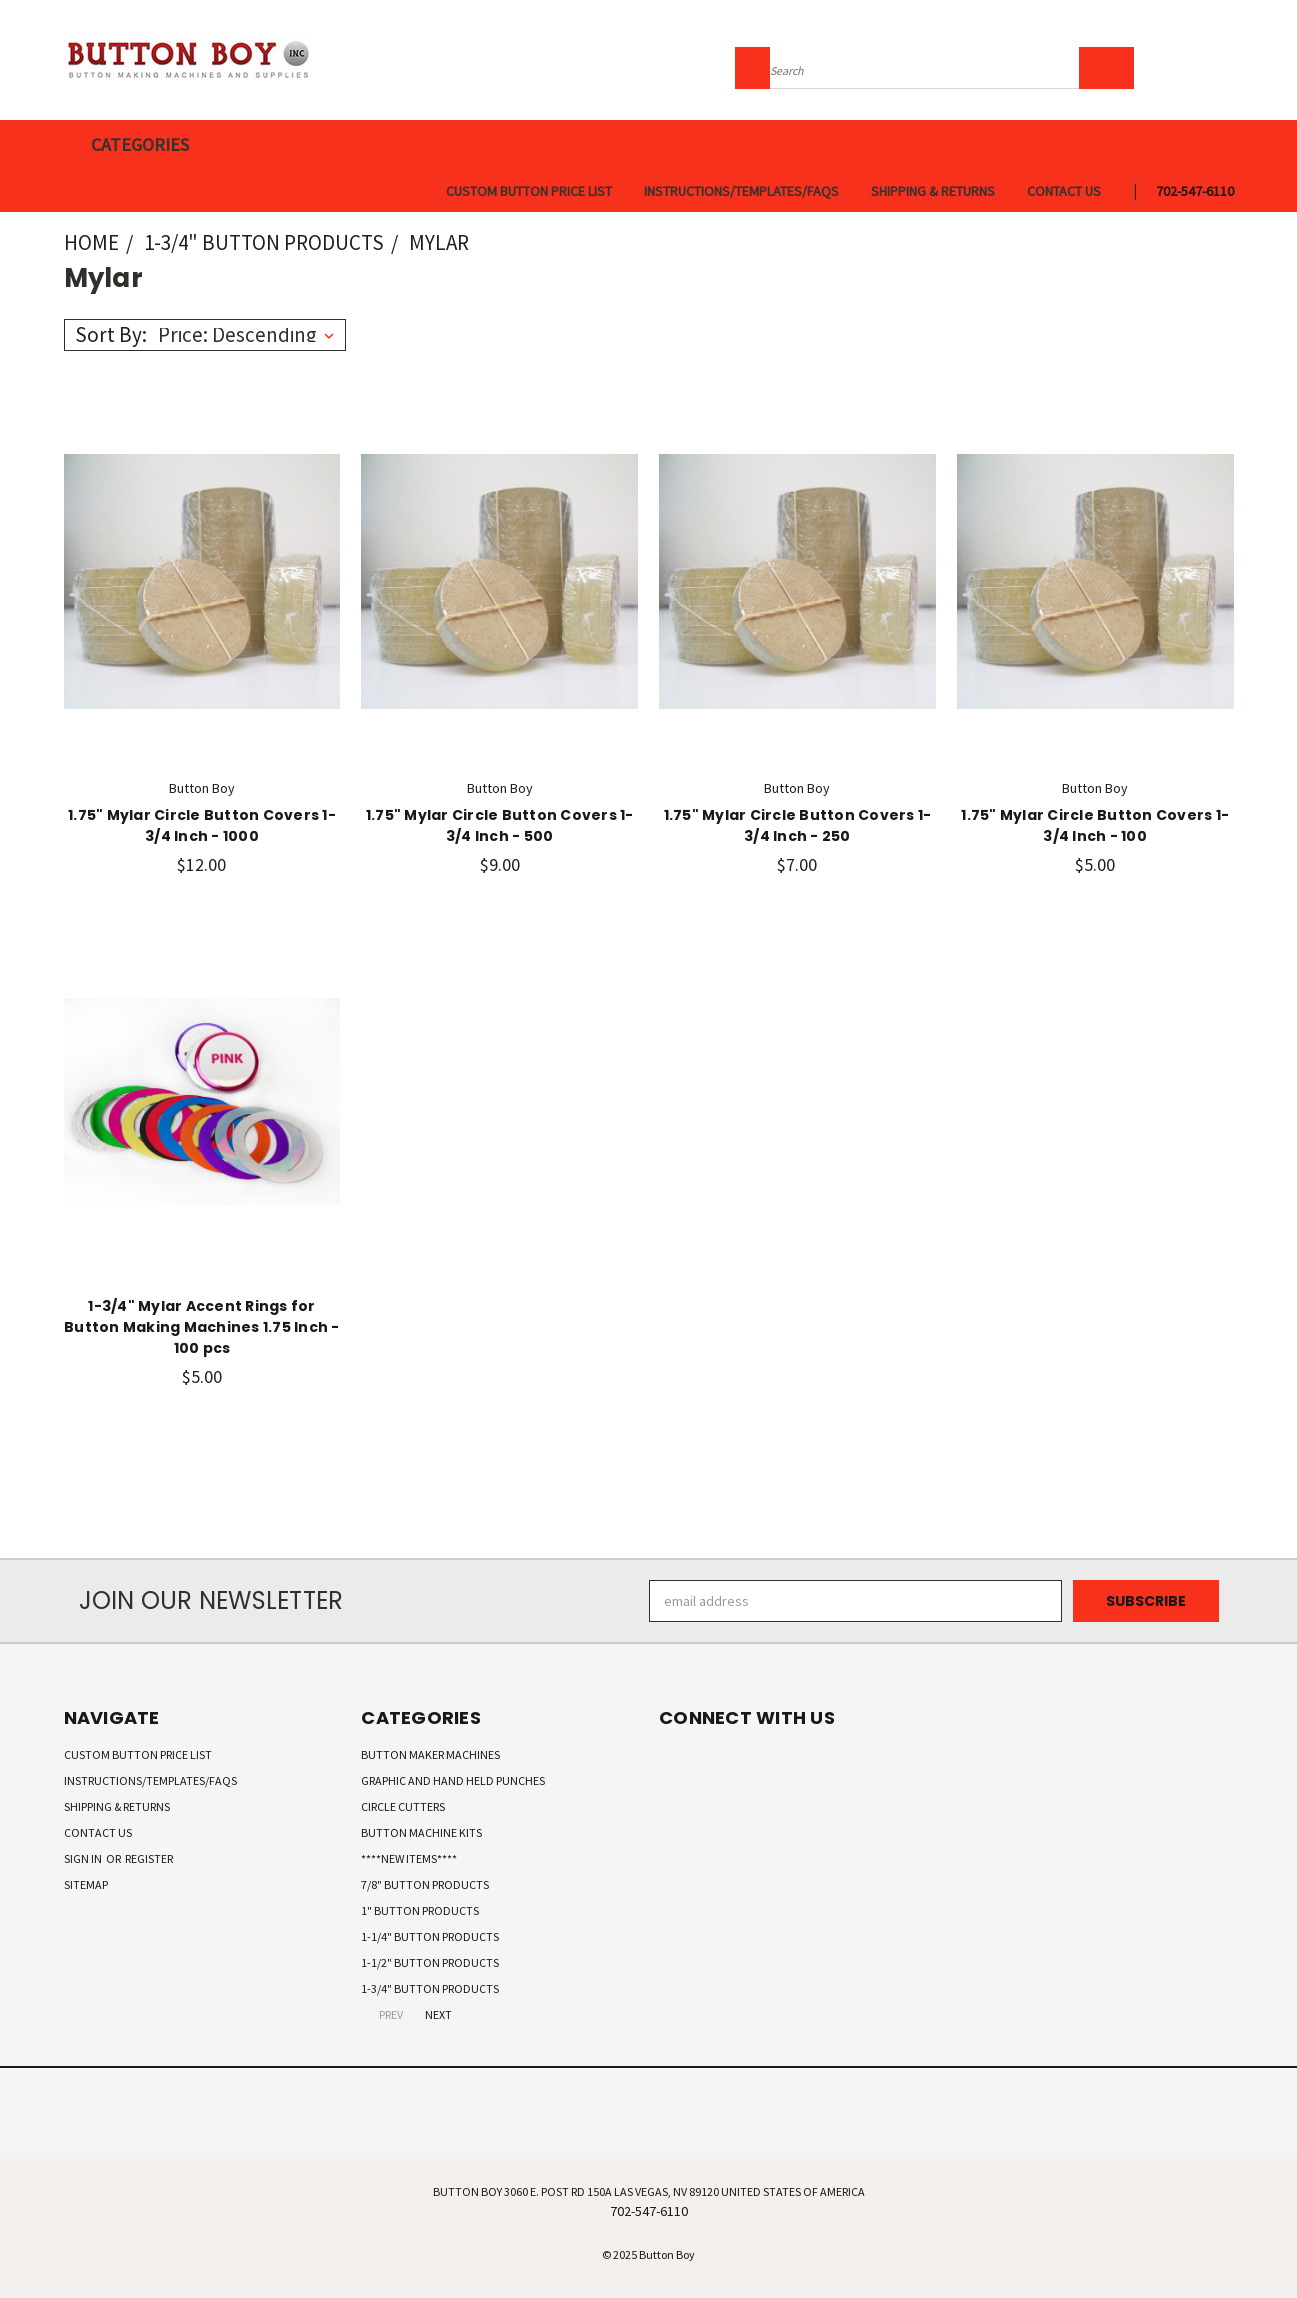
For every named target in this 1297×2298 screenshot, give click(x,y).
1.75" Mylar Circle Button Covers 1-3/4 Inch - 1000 (202, 825)
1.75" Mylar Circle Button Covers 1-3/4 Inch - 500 (500, 825)
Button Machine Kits (421, 1832)
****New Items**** (409, 1858)
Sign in (84, 1858)
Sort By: (111, 334)
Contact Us (1064, 191)
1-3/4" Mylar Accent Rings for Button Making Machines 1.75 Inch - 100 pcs (202, 1327)
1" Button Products (420, 1910)
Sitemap (86, 1884)
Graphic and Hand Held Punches (453, 1780)
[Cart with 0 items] (1229, 65)
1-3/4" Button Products (430, 1988)
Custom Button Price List (529, 191)
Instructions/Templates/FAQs (741, 191)
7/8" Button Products (425, 1884)
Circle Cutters (403, 1806)
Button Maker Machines (430, 1754)
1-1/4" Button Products (430, 1936)
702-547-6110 (1195, 191)
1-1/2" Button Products (430, 1962)
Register (149, 1858)
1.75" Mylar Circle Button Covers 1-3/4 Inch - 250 (798, 825)
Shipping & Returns (933, 191)
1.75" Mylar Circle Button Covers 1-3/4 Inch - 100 (1095, 825)
